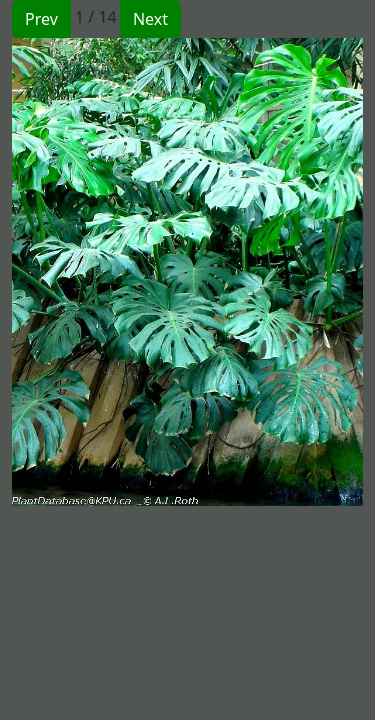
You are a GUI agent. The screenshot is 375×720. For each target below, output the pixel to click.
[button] (100, 272)
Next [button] (150, 19)
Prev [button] (41, 19)
